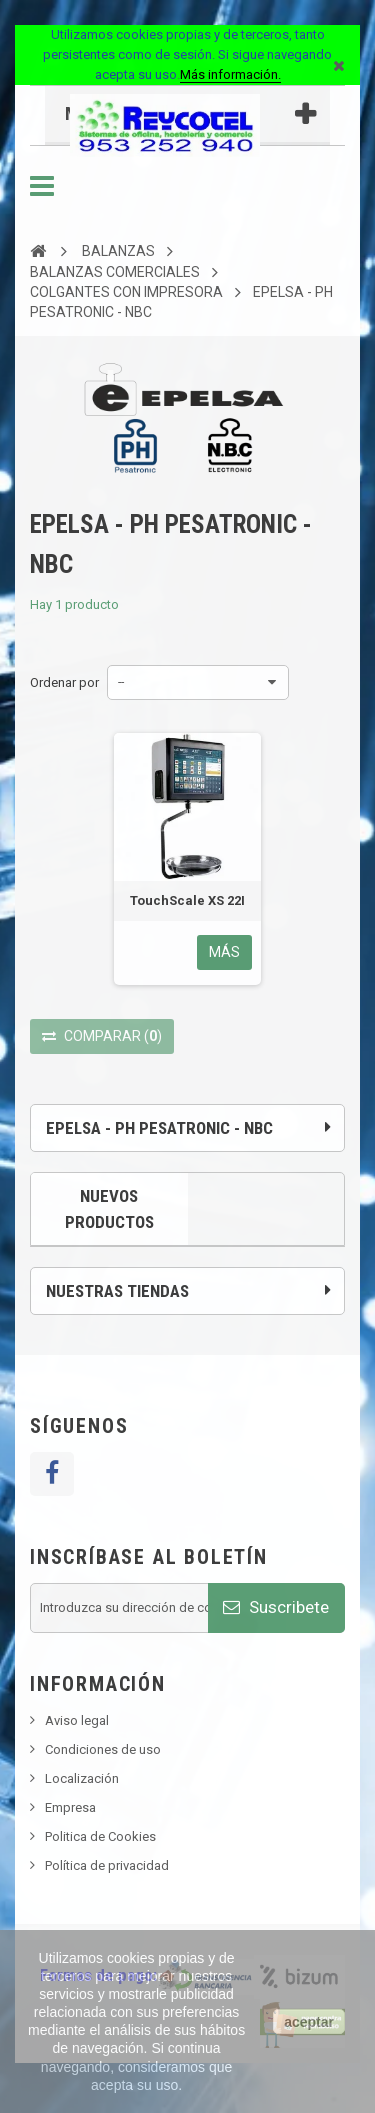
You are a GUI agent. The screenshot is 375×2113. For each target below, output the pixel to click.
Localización (82, 1778)
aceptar (309, 2022)
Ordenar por (64, 682)
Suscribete (276, 1607)
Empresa (70, 1807)
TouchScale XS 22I (187, 900)
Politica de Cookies (100, 1836)
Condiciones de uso (103, 1749)
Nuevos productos (109, 1209)
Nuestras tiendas (117, 1291)
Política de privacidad (107, 1865)
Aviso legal (77, 1720)
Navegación (42, 186)
